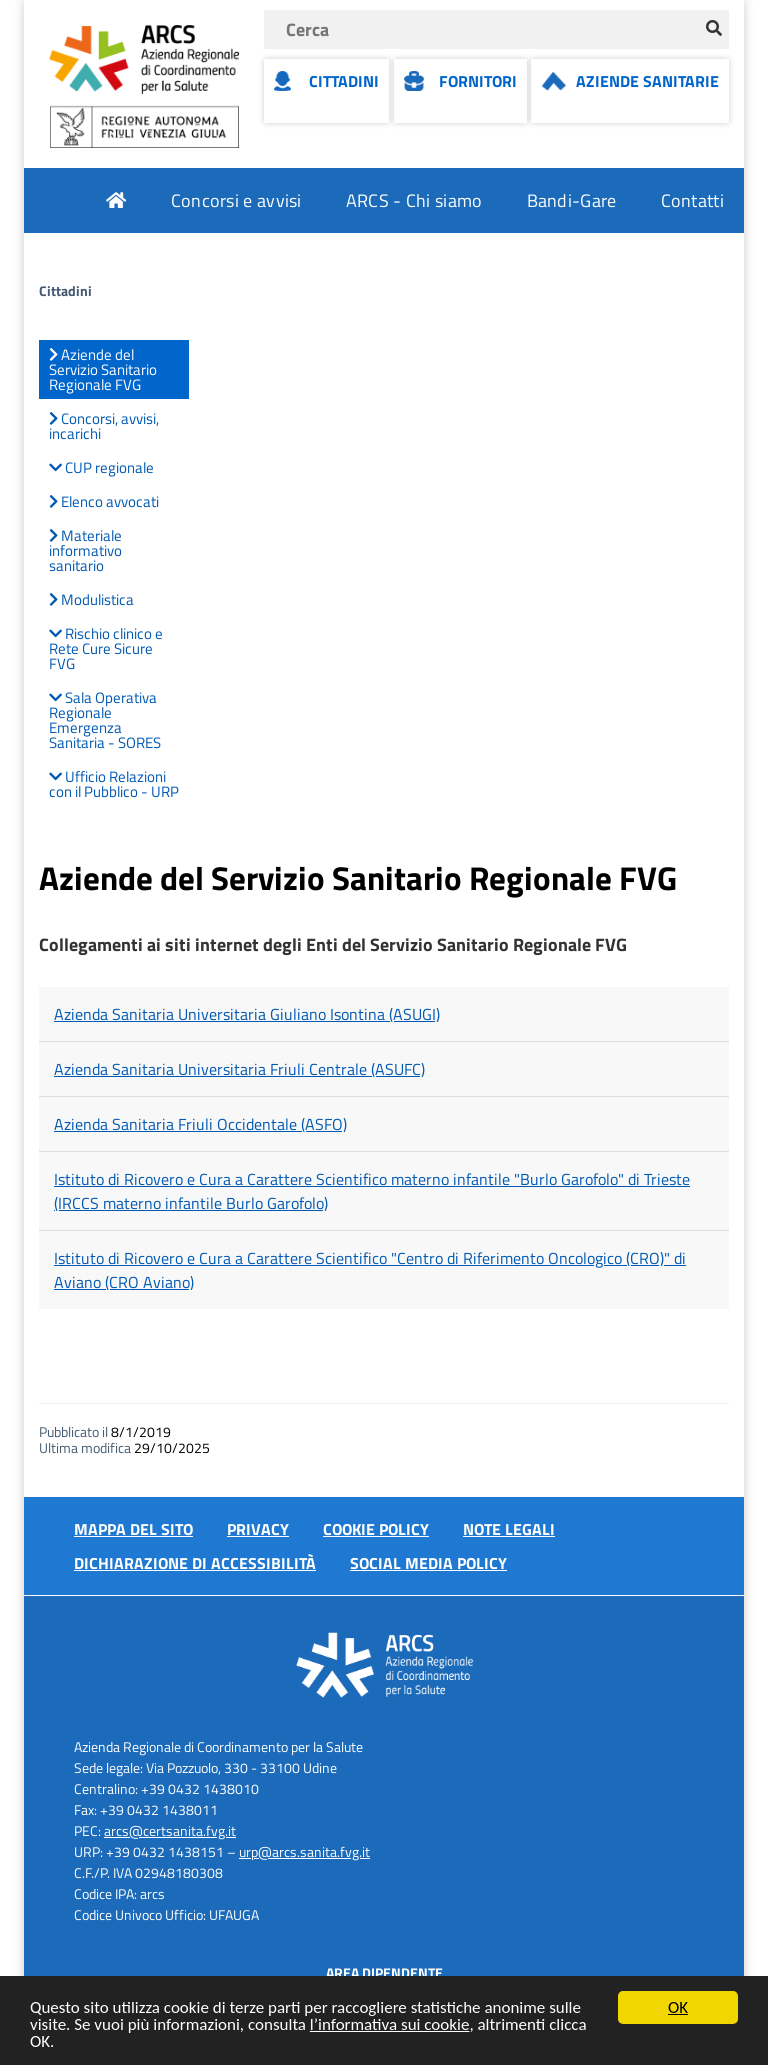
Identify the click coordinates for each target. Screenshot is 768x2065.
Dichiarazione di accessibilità (195, 1563)
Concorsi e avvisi (236, 200)
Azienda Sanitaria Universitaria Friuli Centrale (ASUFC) (239, 1069)
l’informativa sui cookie (390, 2025)
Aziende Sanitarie (647, 81)
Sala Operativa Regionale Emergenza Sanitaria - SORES (105, 720)
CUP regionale (101, 467)
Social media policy (428, 1563)
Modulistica (91, 599)
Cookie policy (376, 1529)
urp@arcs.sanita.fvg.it (304, 1851)
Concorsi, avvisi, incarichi (104, 426)
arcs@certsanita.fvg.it (170, 1830)
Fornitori (478, 81)
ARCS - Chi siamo (414, 200)
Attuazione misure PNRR (626, 265)
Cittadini (344, 81)
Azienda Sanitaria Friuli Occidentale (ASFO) (200, 1124)
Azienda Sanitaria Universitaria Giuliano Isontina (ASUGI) (247, 1014)
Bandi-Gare (572, 200)
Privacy (258, 1529)
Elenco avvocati (104, 501)
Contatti (692, 200)
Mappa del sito (133, 1529)
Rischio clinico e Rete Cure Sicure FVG (106, 648)
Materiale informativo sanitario (85, 550)
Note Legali (509, 1529)
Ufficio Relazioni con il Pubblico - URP (114, 784)
